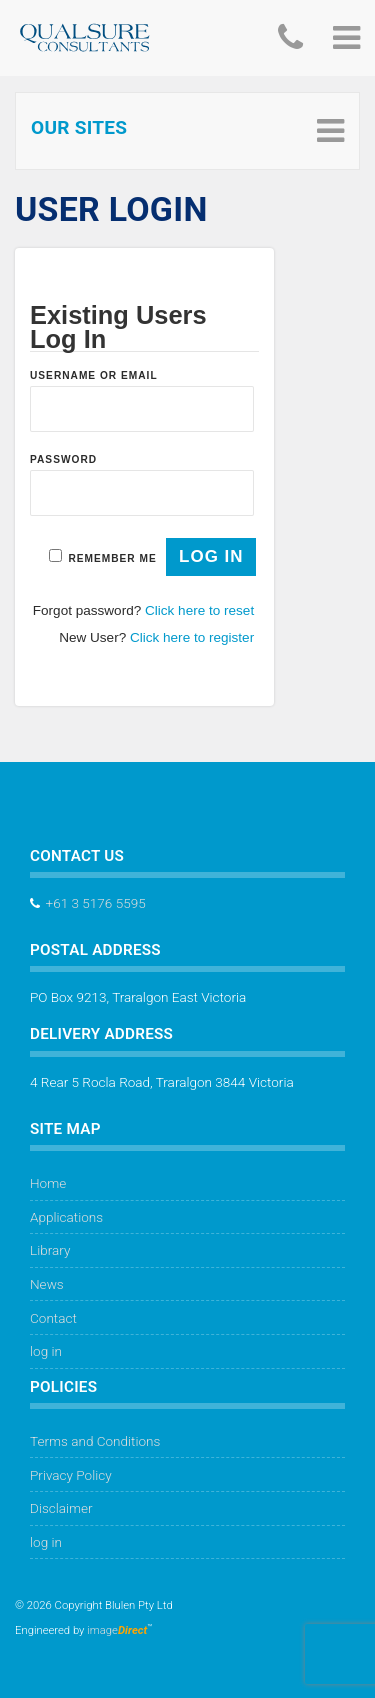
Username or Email (94, 375)
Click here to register (192, 637)
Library (50, 1250)
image (117, 1630)
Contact (53, 1318)
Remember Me (112, 558)
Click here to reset (199, 610)
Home (48, 1183)
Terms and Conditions (95, 1441)
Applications (66, 1217)
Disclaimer (61, 1508)
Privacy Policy (71, 1475)
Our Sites (79, 127)
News (47, 1284)
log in (46, 1351)
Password (63, 459)
